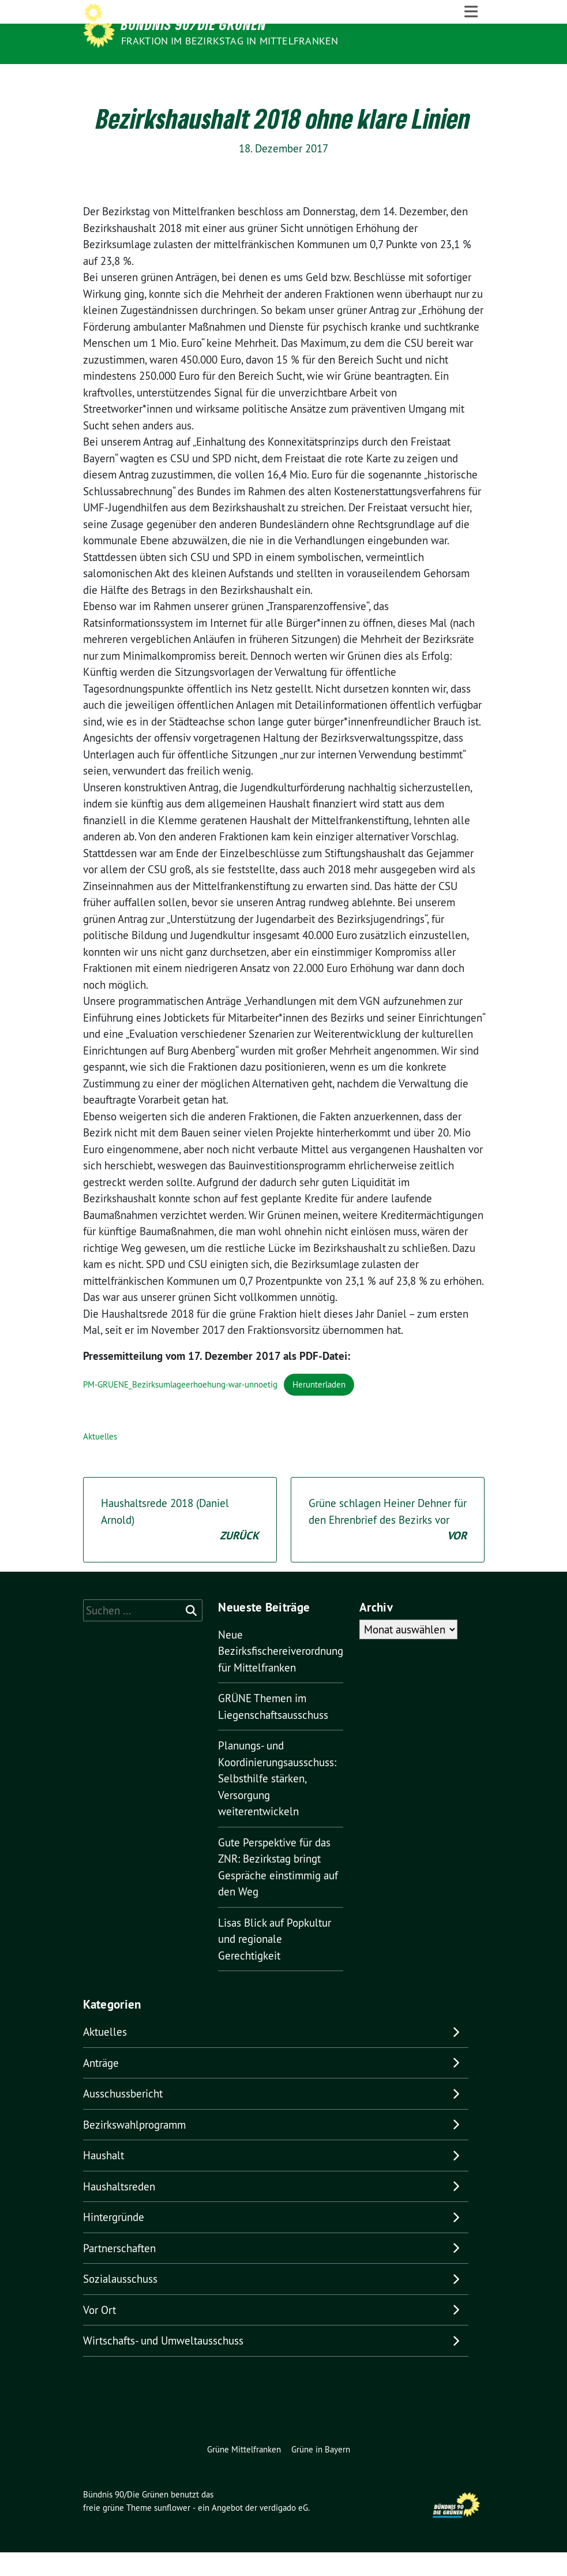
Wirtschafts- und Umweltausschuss (163, 2364)
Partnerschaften (119, 2271)
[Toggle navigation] (471, 76)
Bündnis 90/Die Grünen (193, 24)
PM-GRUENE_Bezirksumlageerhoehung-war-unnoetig (180, 1407)
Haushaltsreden (119, 2209)
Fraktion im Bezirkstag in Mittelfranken (230, 40)
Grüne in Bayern (320, 2472)
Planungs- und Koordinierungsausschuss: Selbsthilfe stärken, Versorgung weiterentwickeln (277, 1802)
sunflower (172, 2530)
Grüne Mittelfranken (244, 2472)
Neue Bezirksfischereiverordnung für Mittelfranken (280, 1674)
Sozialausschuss (120, 2302)
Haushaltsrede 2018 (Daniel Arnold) (180, 1544)
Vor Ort (99, 2333)
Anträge (101, 2086)
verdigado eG (284, 2530)
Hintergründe (113, 2241)
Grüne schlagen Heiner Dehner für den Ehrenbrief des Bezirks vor (388, 1544)
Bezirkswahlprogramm (134, 2148)
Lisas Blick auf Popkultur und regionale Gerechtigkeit (274, 1962)
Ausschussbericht (123, 2117)
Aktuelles (100, 1459)
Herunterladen (319, 1407)
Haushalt (103, 2179)
